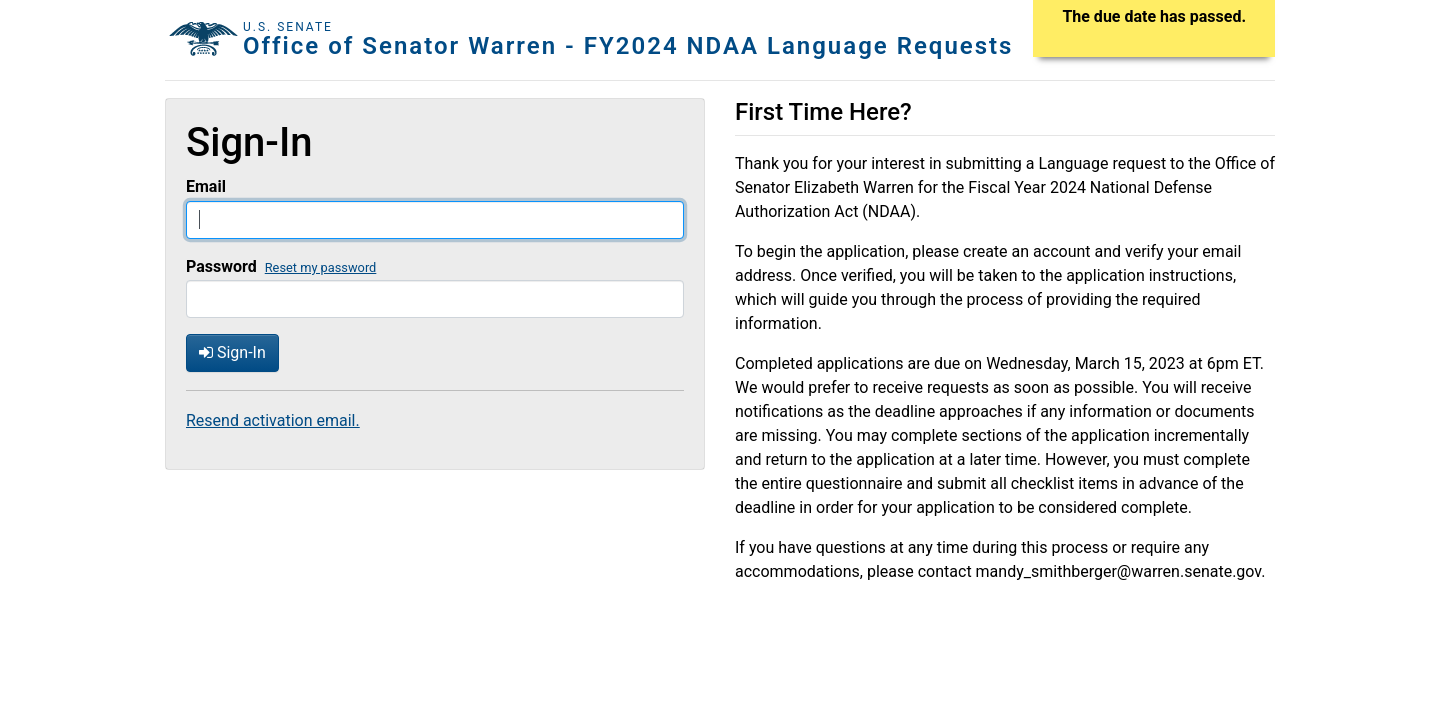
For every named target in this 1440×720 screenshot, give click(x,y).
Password (221, 266)
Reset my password (321, 267)
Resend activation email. (273, 420)
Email (206, 186)
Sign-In (232, 352)
